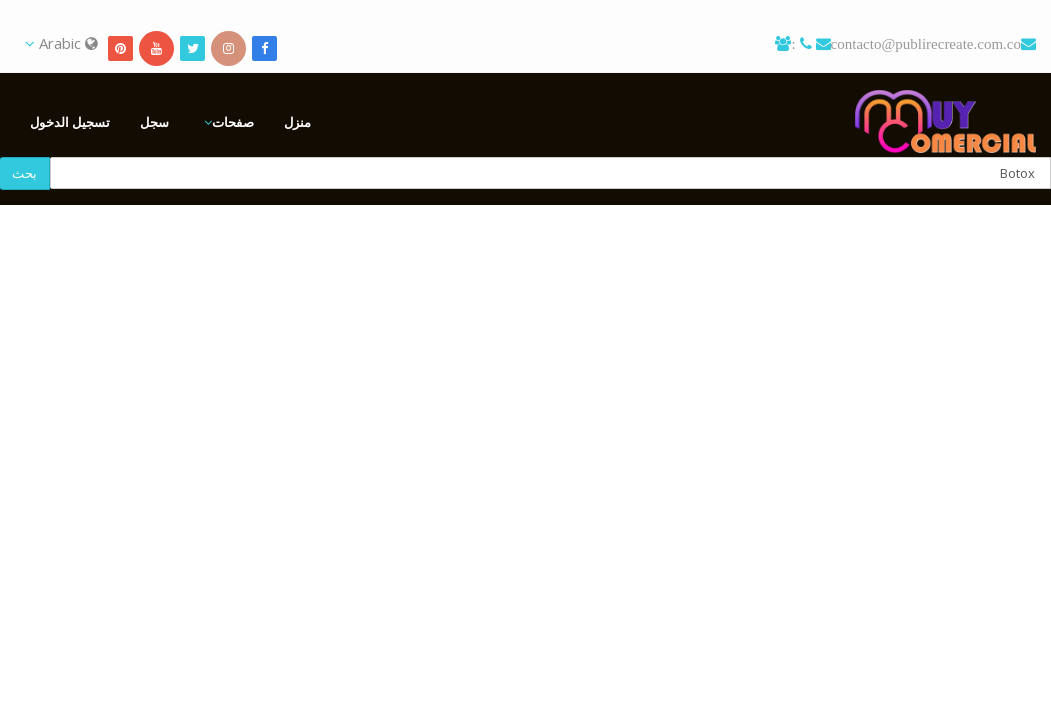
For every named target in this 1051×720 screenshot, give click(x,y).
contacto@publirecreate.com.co (926, 43)
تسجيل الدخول (70, 122)
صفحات (233, 122)
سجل (154, 122)
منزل (297, 122)
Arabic (61, 43)
